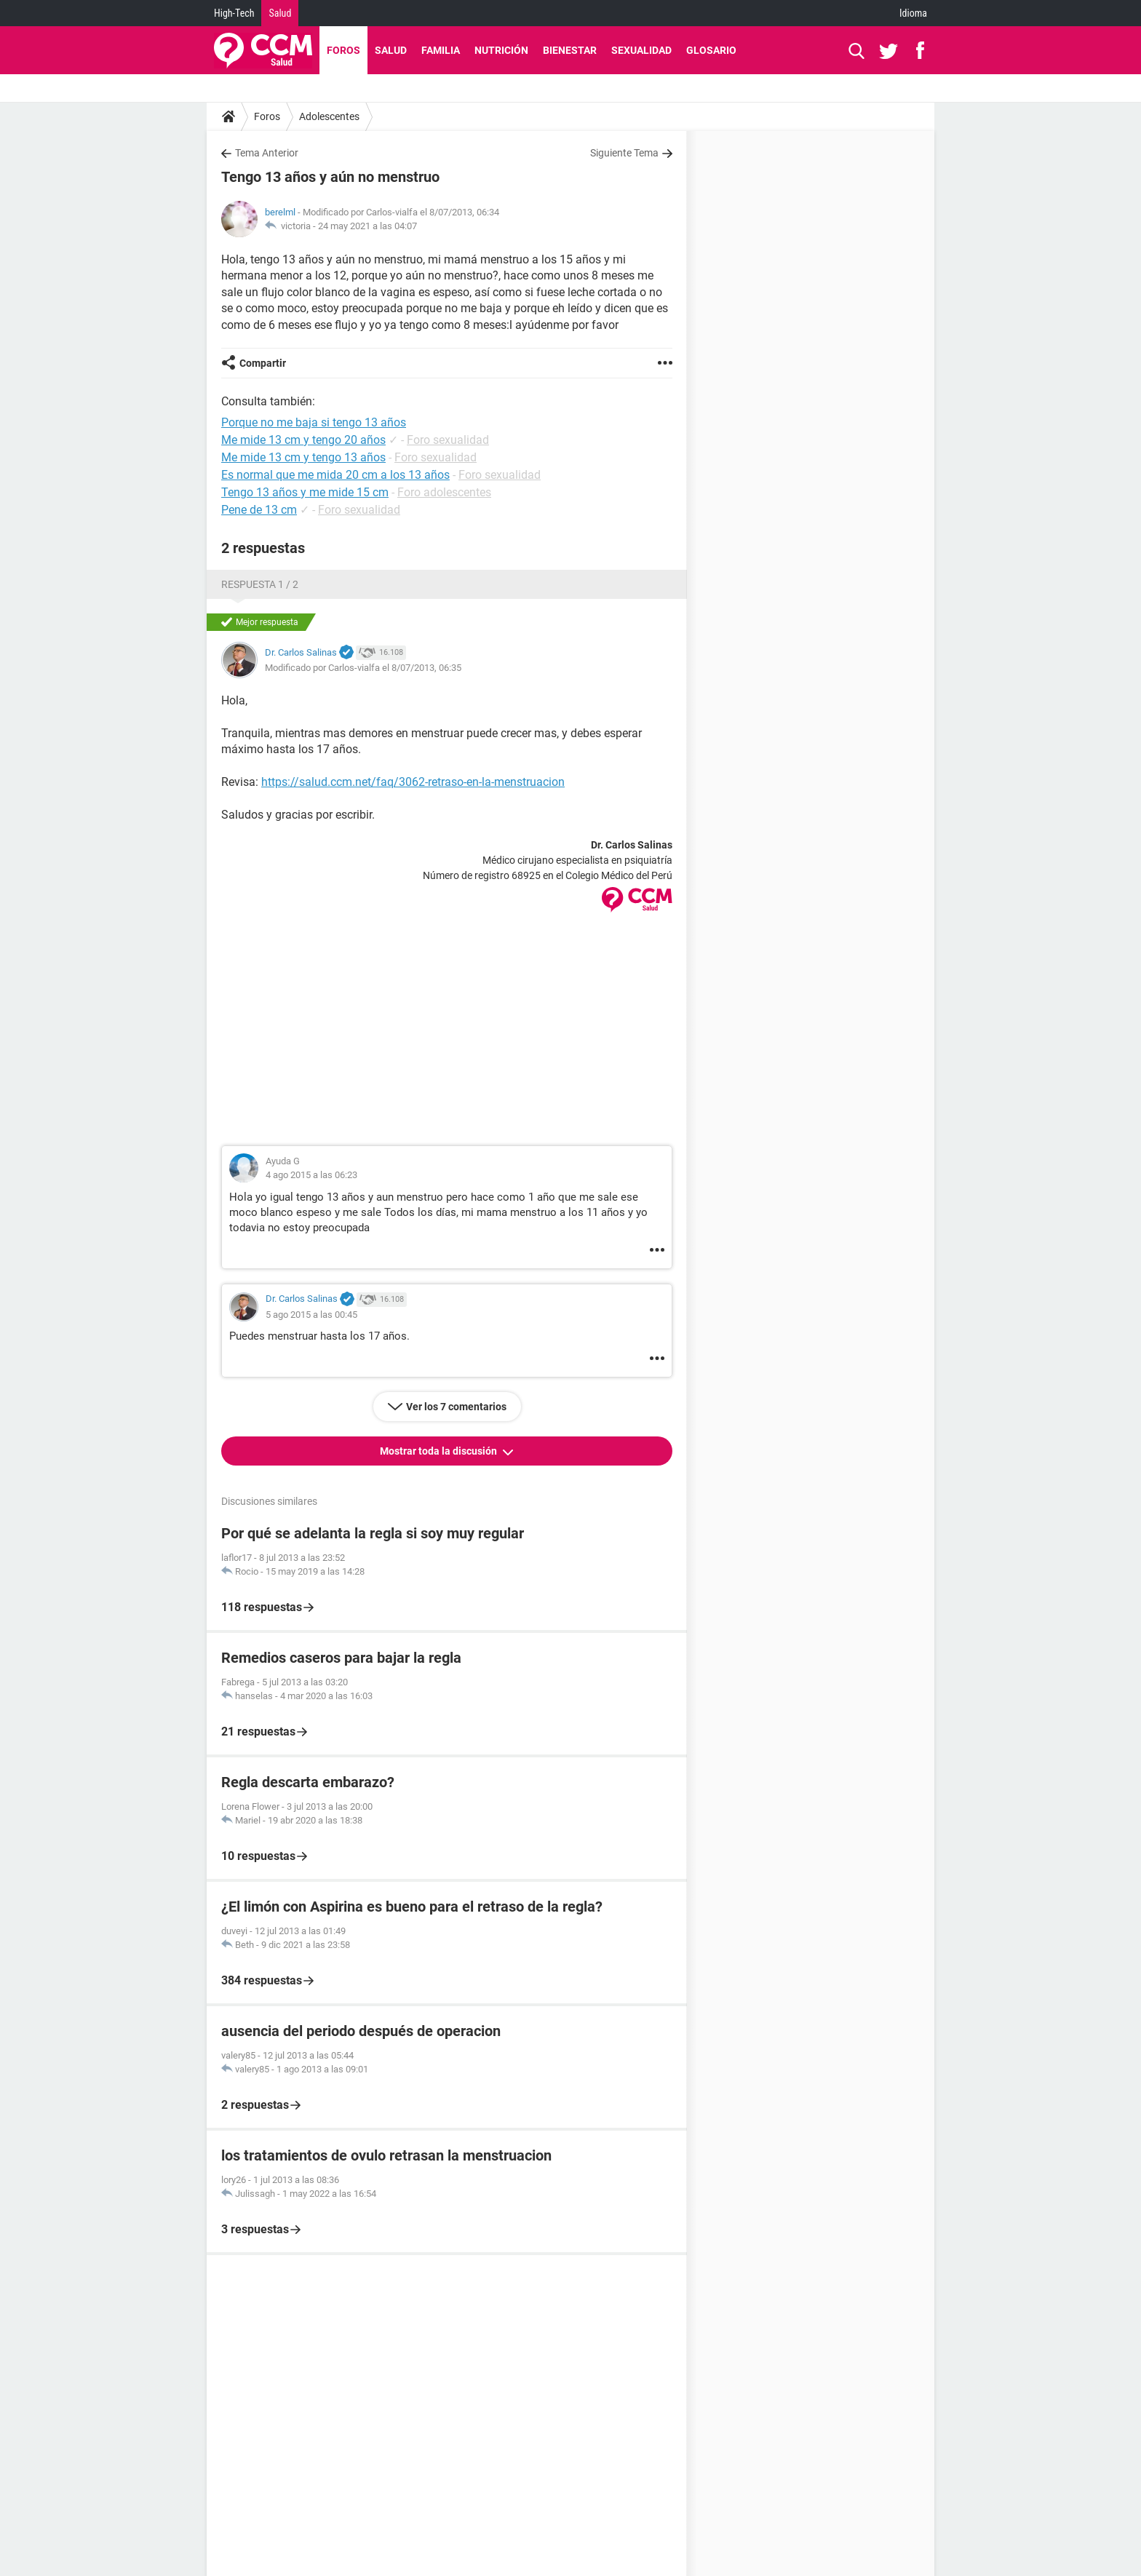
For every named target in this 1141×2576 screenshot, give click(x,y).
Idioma (913, 13)
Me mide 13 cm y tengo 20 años (303, 440)
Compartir (262, 363)
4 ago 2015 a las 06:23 (311, 1174)
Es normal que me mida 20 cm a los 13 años (335, 475)
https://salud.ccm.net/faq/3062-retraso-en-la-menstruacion (413, 782)
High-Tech (234, 13)
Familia (440, 50)
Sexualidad (641, 50)
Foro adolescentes (444, 492)
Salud (280, 13)
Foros (343, 50)
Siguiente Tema (624, 153)
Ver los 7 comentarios (456, 1406)
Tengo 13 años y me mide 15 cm (305, 492)
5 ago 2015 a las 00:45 (311, 1314)
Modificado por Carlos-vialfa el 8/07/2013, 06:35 (363, 667)
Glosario (711, 50)
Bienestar (570, 50)
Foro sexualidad (448, 440)
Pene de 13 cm (259, 510)
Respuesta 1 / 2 (259, 584)
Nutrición (501, 50)
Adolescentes (329, 116)
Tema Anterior (266, 153)
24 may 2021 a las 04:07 (367, 225)
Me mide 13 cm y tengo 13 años (303, 457)
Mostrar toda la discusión (439, 1451)
